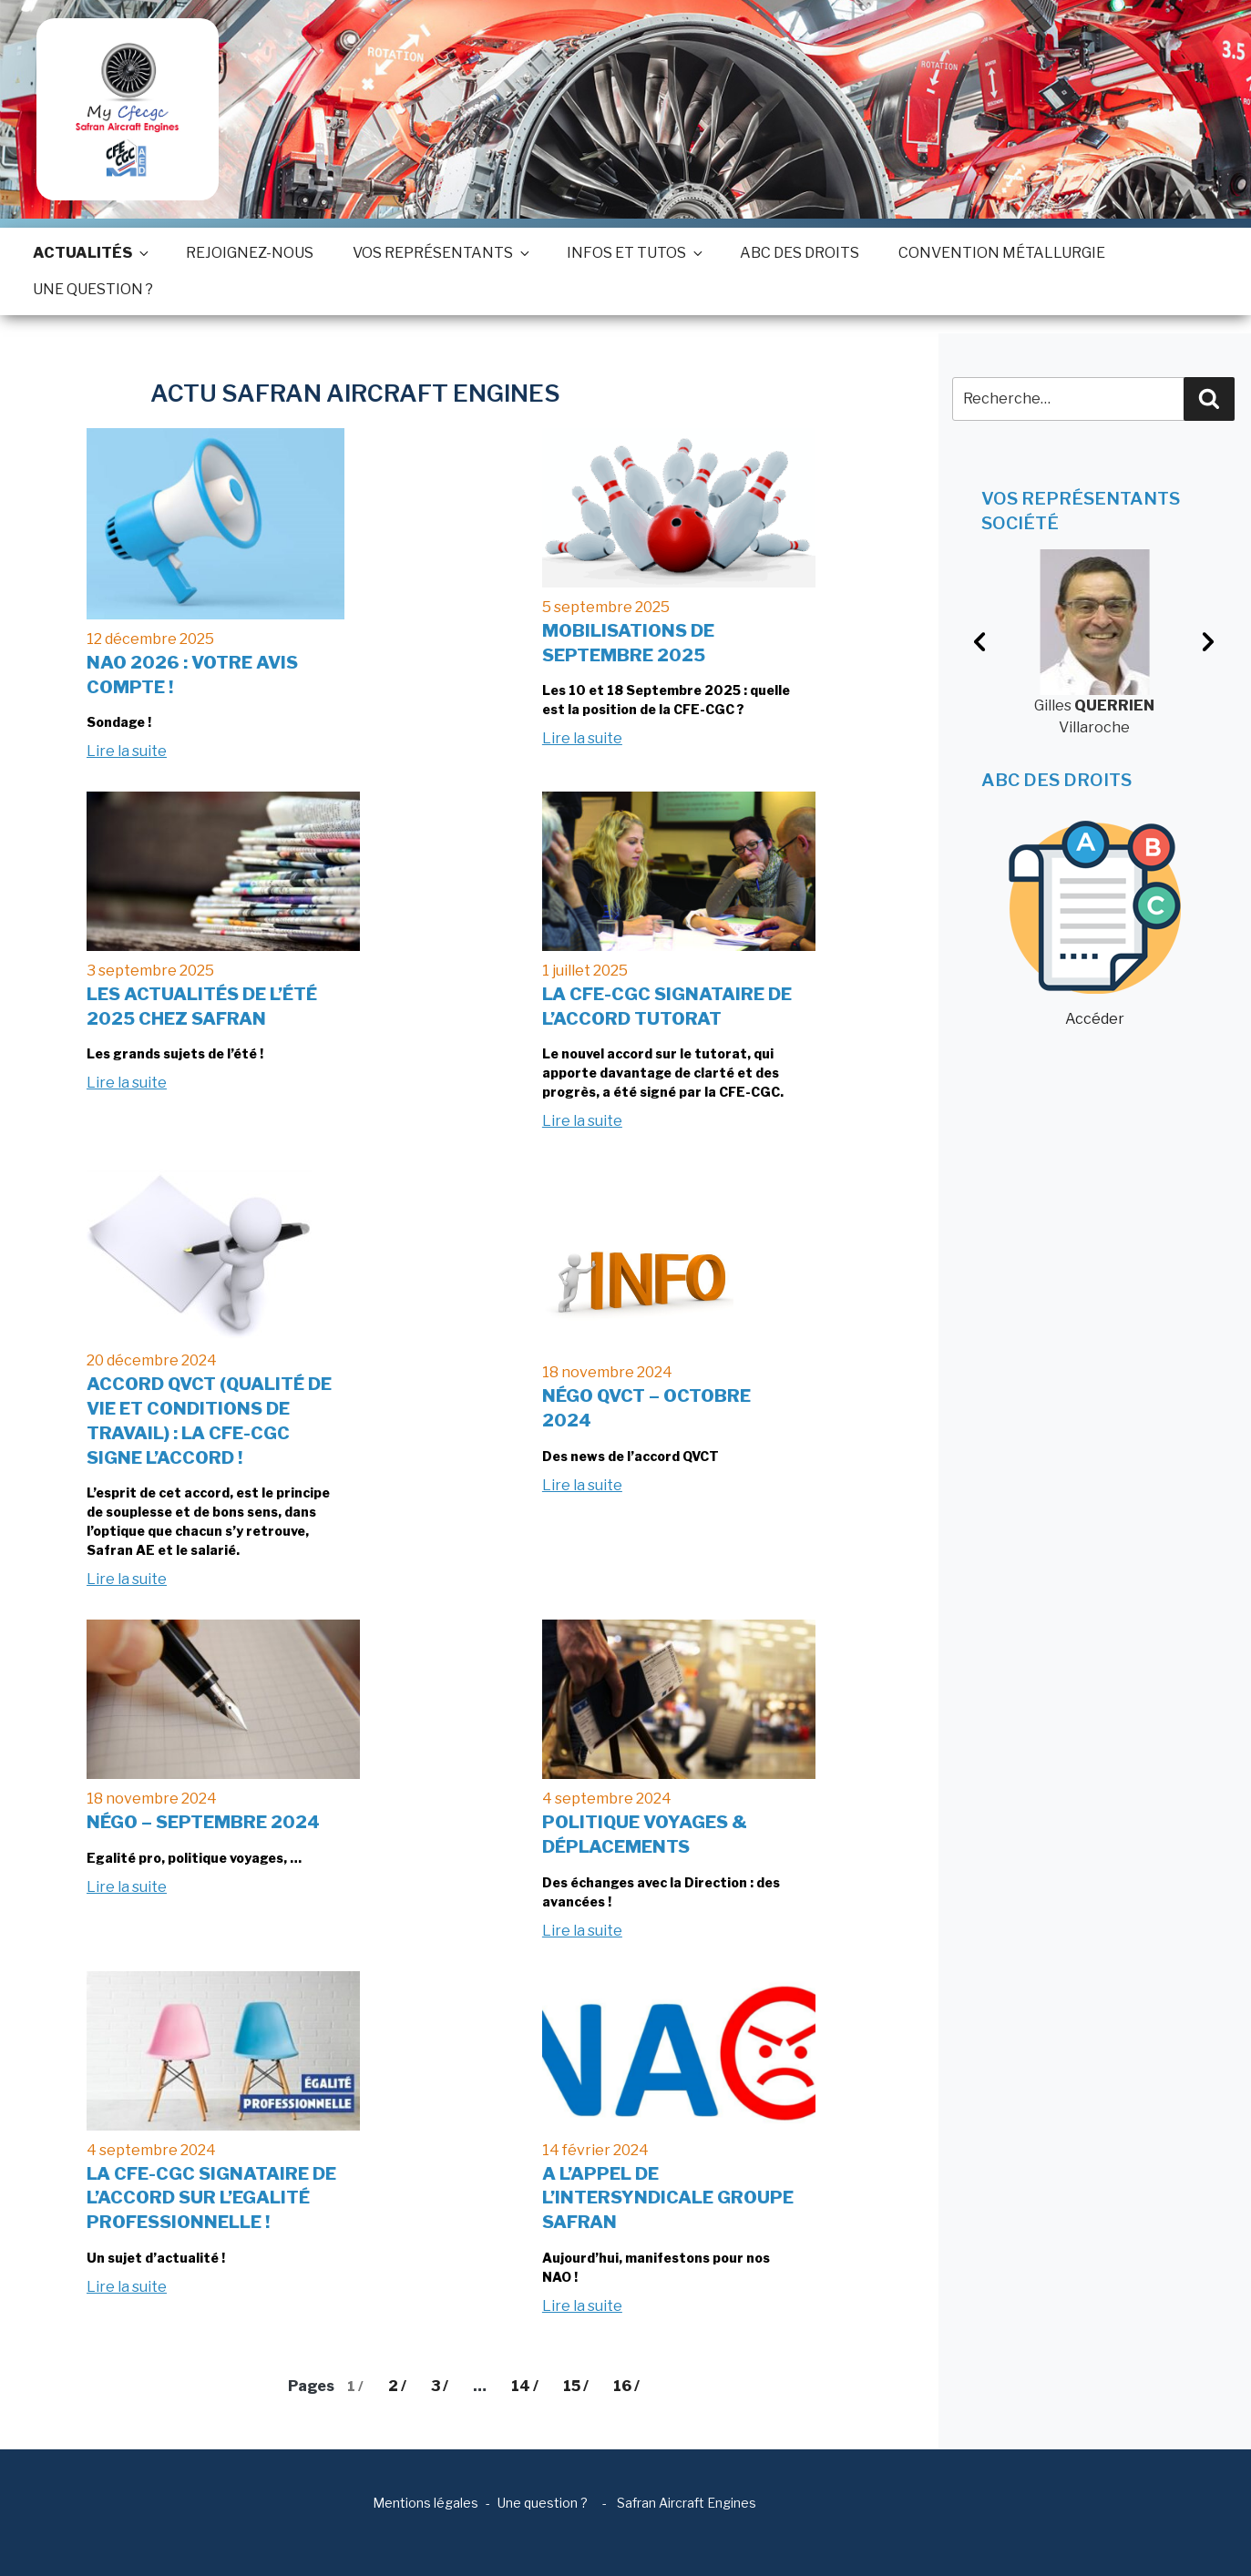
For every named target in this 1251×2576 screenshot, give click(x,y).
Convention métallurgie (1001, 252)
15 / (576, 2386)
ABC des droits (799, 252)
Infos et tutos (634, 252)
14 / (524, 2386)
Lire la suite (127, 751)
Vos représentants (440, 252)
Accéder (1095, 924)
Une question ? (93, 289)
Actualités (90, 252)
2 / (397, 2386)
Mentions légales (425, 2502)
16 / (626, 2386)
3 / (439, 2386)
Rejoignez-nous (249, 252)
